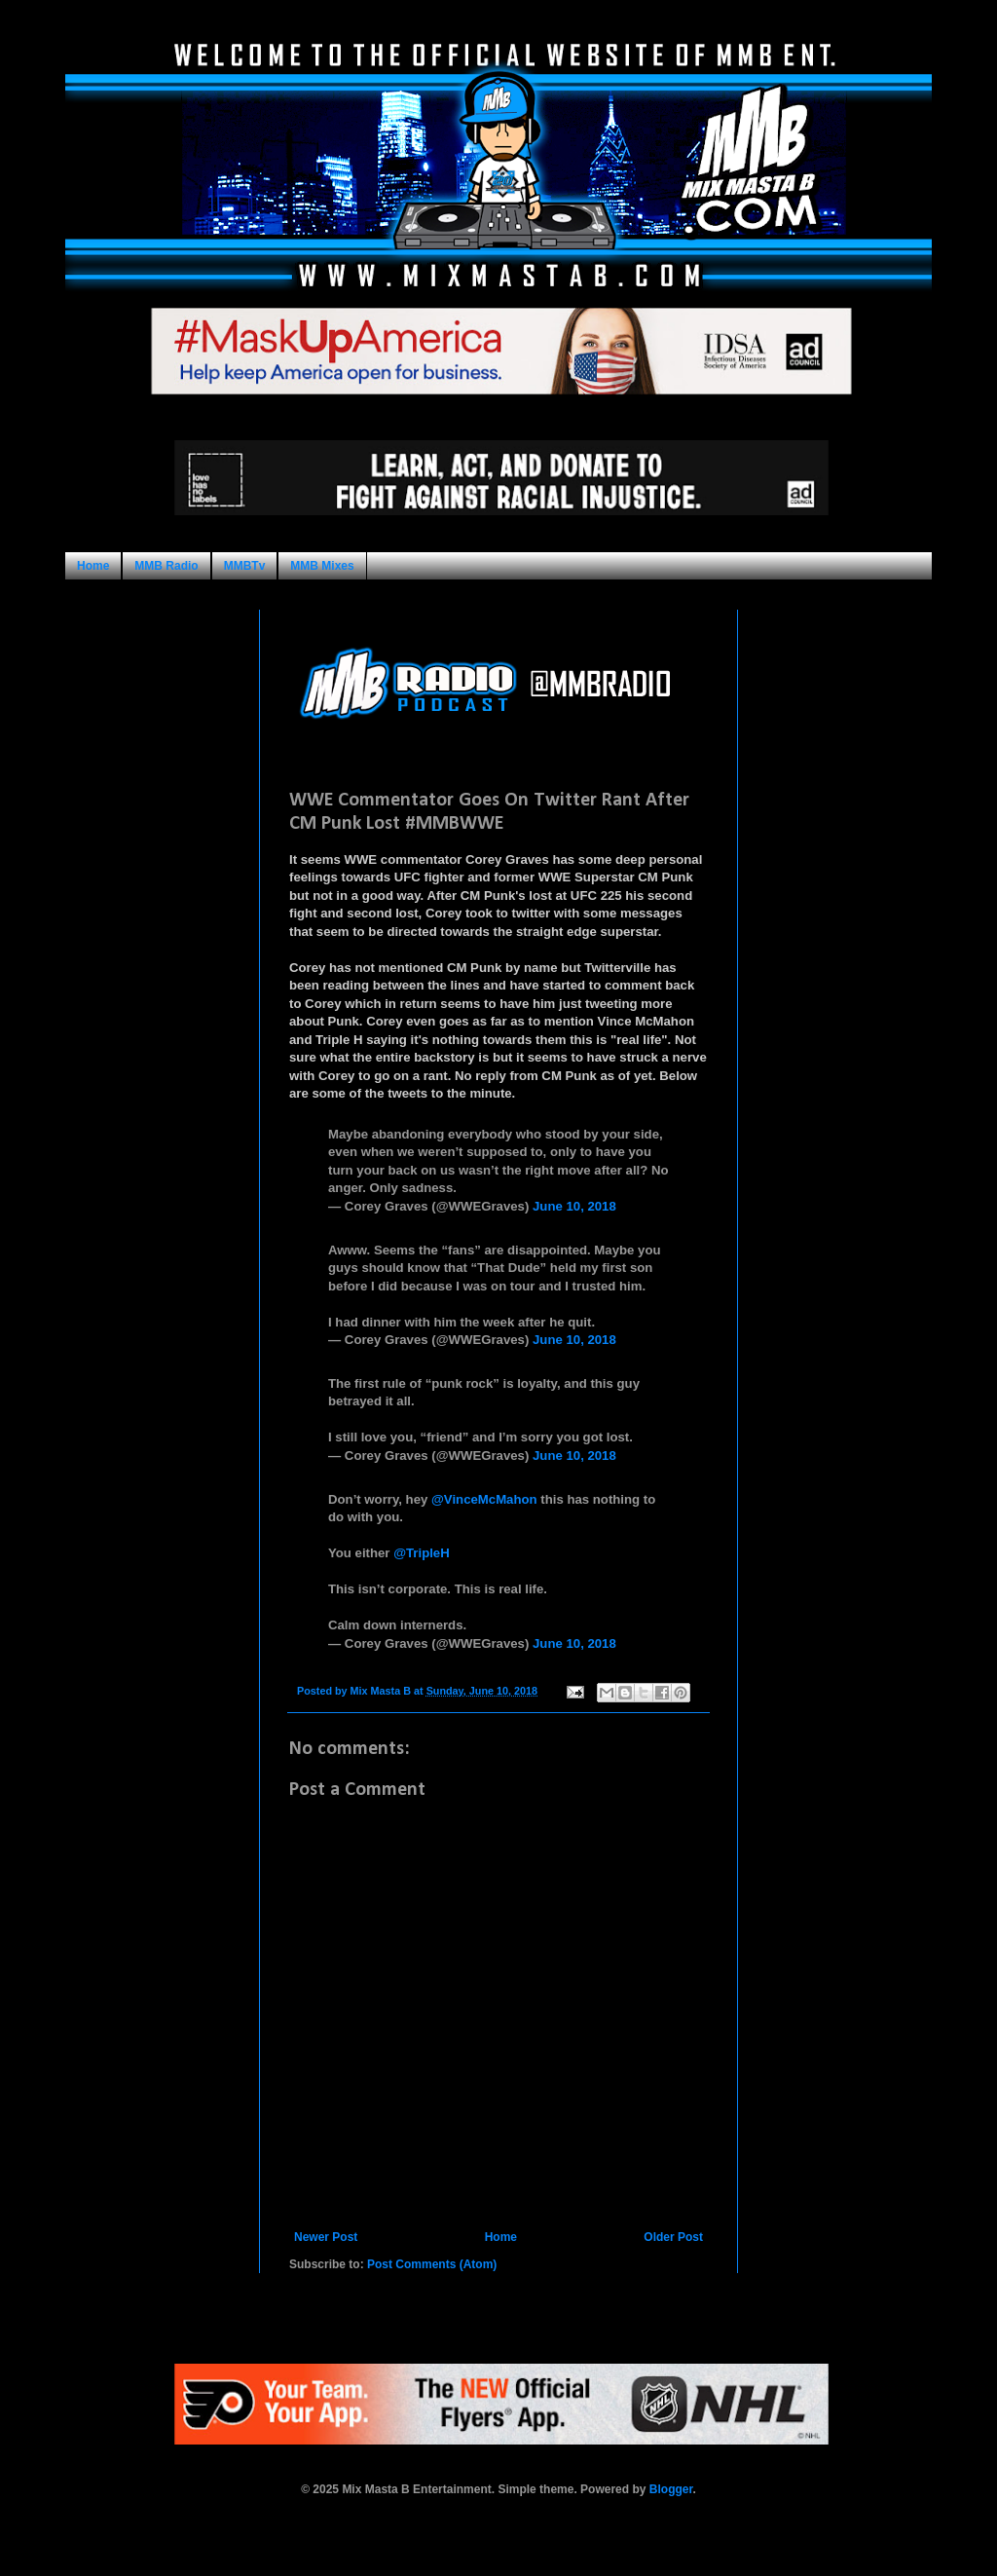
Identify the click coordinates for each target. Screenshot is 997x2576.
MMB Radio (166, 566)
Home (93, 566)
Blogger (671, 2489)
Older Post (673, 2237)
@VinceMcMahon (484, 1499)
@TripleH (421, 1553)
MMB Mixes (321, 566)
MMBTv (245, 566)
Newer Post (325, 2237)
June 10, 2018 (574, 1206)
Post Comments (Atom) (432, 2264)
